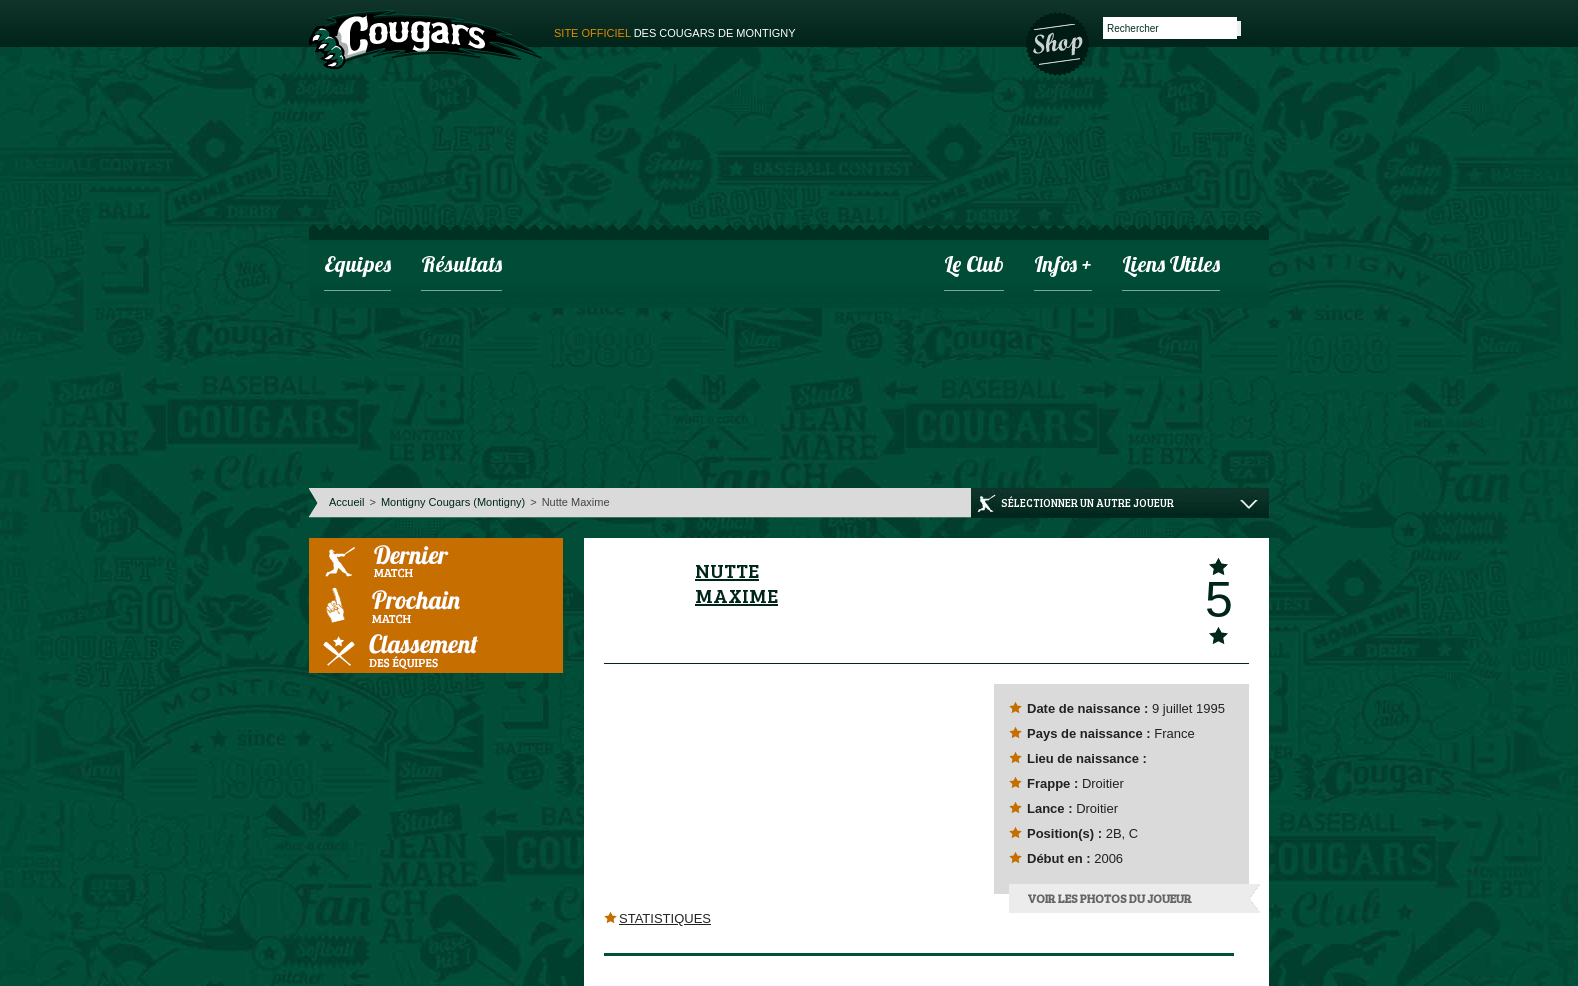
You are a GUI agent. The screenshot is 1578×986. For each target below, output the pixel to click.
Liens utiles (1171, 266)
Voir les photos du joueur (1109, 898)
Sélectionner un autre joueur (1087, 502)
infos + (1063, 266)
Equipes (357, 266)
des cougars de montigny (675, 33)
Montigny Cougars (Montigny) (453, 502)
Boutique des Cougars (1059, 42)
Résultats (461, 266)
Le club (974, 266)
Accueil (346, 502)
